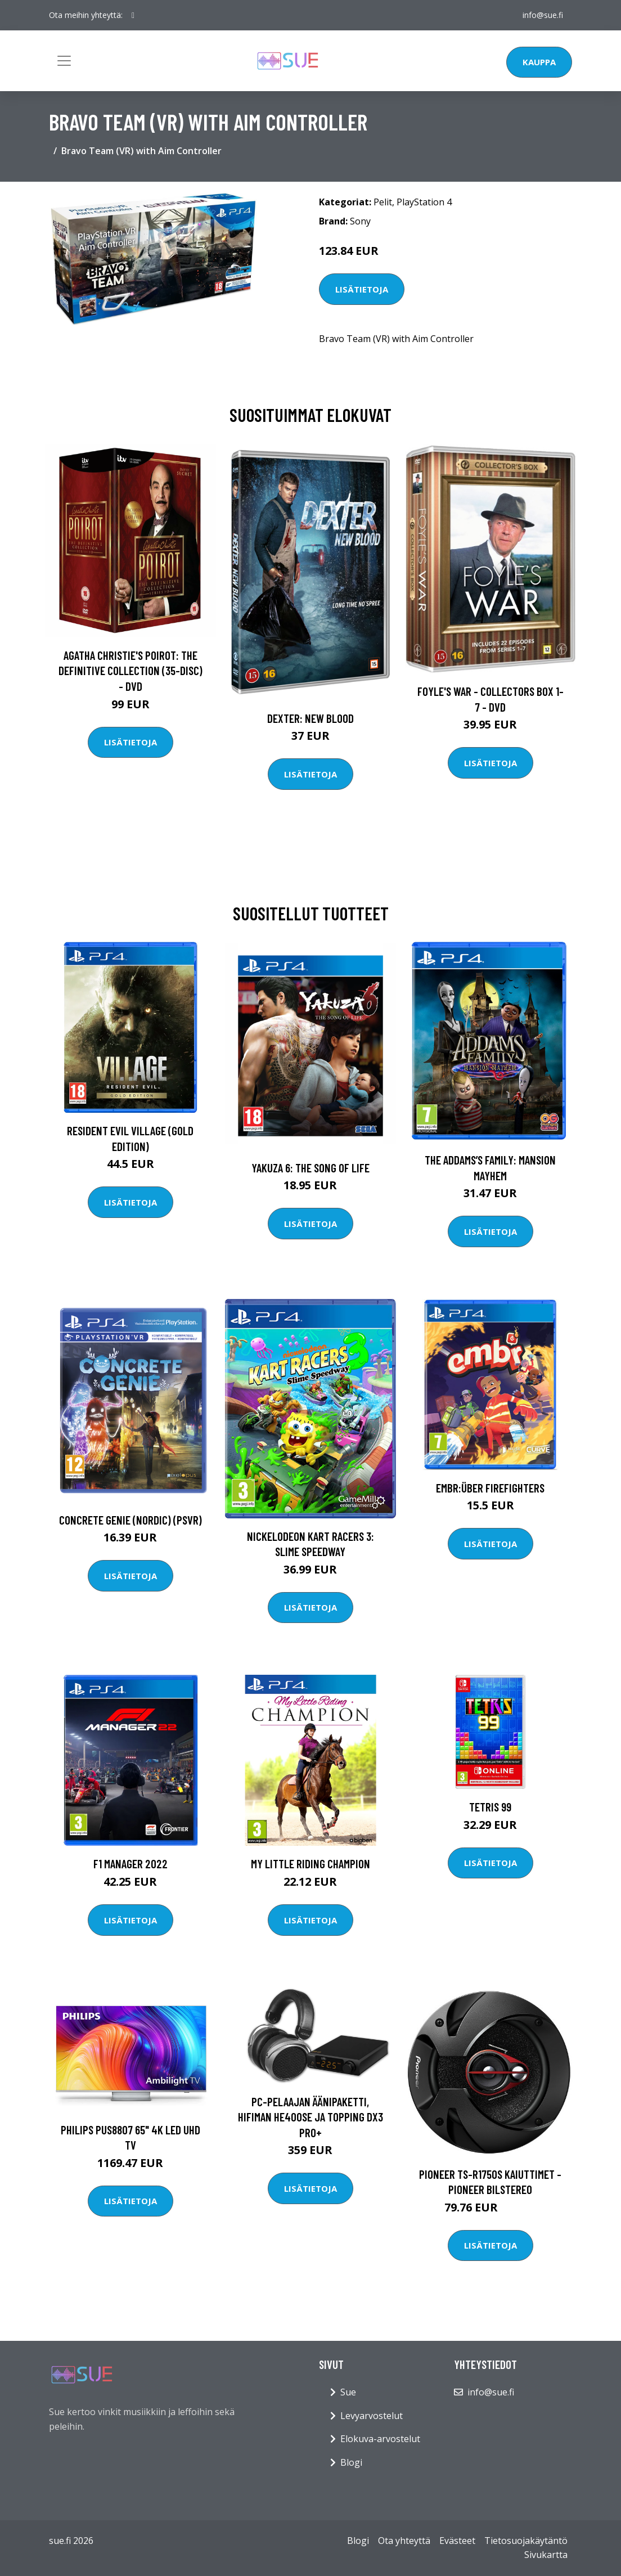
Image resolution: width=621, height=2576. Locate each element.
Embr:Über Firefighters (490, 1488)
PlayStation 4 (424, 202)
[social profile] (133, 15)
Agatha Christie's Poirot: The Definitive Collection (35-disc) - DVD (130, 670)
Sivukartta (546, 2554)
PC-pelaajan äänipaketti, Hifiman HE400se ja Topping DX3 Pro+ (310, 2116)
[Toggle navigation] (64, 60)
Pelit (383, 202)
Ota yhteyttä (404, 2540)
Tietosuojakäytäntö (526, 2540)
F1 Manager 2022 (130, 1863)
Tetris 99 (490, 1807)
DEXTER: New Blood (310, 718)
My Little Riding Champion (310, 1863)
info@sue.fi (543, 15)
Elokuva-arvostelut (380, 2439)
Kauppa (539, 62)
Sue (348, 2392)
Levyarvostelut (371, 2415)
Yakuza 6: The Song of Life (310, 1168)
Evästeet (457, 2540)
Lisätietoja (361, 289)
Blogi (351, 2462)
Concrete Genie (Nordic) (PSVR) (130, 1520)
